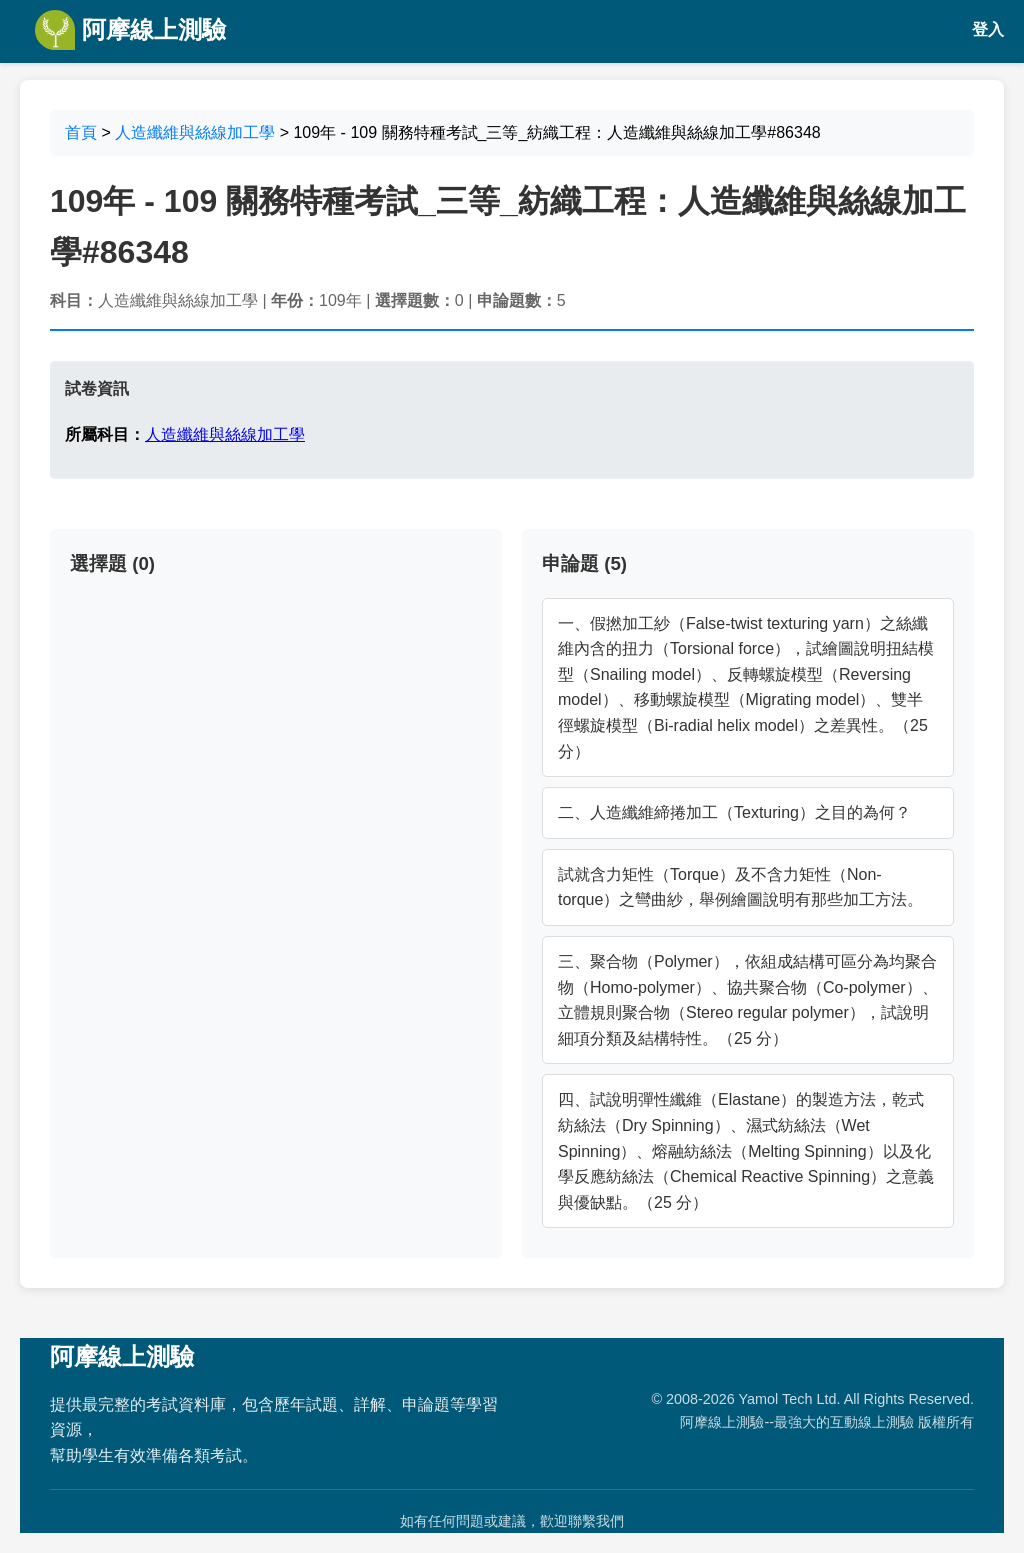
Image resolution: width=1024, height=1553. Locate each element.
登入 (988, 29)
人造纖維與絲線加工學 (195, 132)
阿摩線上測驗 (130, 30)
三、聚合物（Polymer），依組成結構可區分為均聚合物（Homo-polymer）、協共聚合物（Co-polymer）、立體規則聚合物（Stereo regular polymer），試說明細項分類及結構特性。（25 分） (748, 1000)
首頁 (81, 132)
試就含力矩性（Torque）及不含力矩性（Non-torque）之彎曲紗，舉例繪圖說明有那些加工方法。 (740, 887)
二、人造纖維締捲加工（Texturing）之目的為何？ (734, 812)
